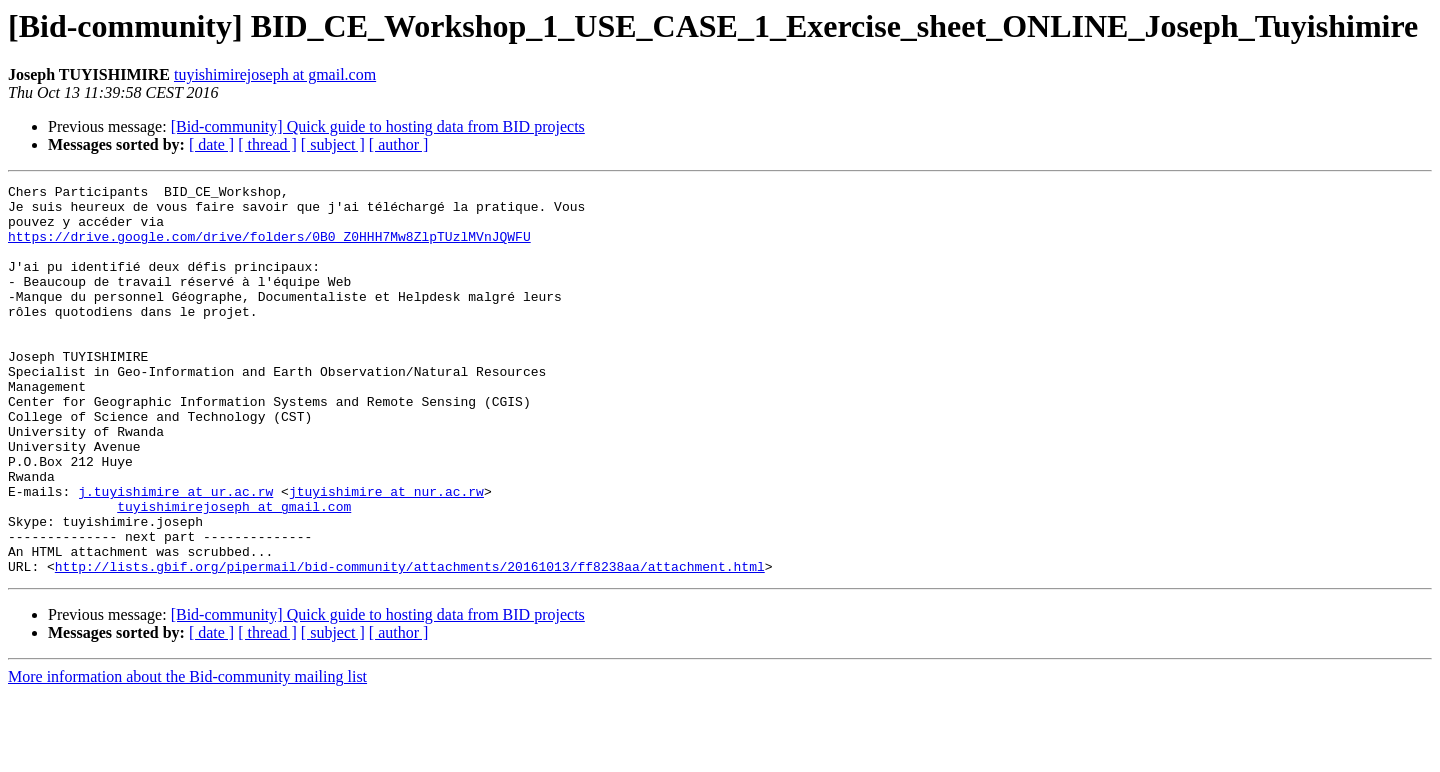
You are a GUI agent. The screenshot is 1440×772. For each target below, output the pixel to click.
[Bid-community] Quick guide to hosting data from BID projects (378, 126)
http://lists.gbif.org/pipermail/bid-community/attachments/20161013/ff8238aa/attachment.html (410, 644)
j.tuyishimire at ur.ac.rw (175, 554)
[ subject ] (333, 144)
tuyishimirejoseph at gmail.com (275, 74)
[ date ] (211, 144)
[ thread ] (267, 144)
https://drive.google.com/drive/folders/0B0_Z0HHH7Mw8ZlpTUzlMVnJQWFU (269, 248)
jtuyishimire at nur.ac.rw (386, 554)
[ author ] (399, 144)
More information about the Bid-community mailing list (187, 754)
